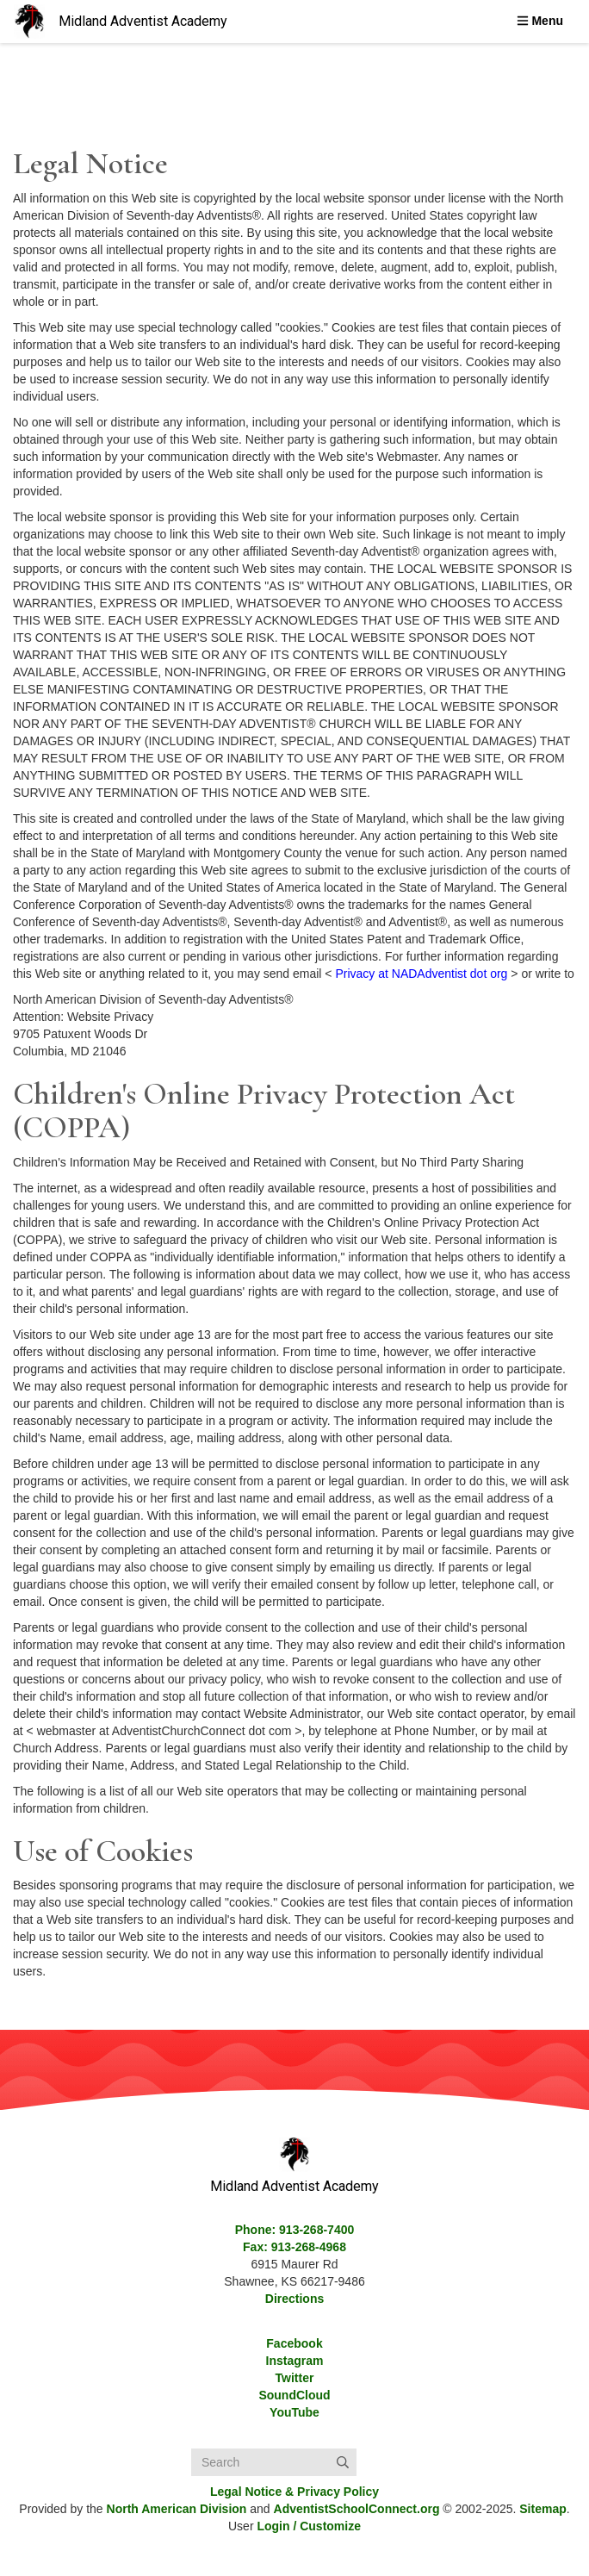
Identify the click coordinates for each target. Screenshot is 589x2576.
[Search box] (273, 2462)
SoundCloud (294, 2395)
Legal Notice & (294, 2491)
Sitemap (542, 2509)
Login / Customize (309, 2526)
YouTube (294, 2412)
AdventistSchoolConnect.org (357, 2509)
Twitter (295, 2378)
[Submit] (342, 2462)
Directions (294, 2298)
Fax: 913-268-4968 (294, 2247)
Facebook (294, 2343)
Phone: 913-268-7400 (295, 2230)
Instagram (295, 2361)
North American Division (177, 2509)
